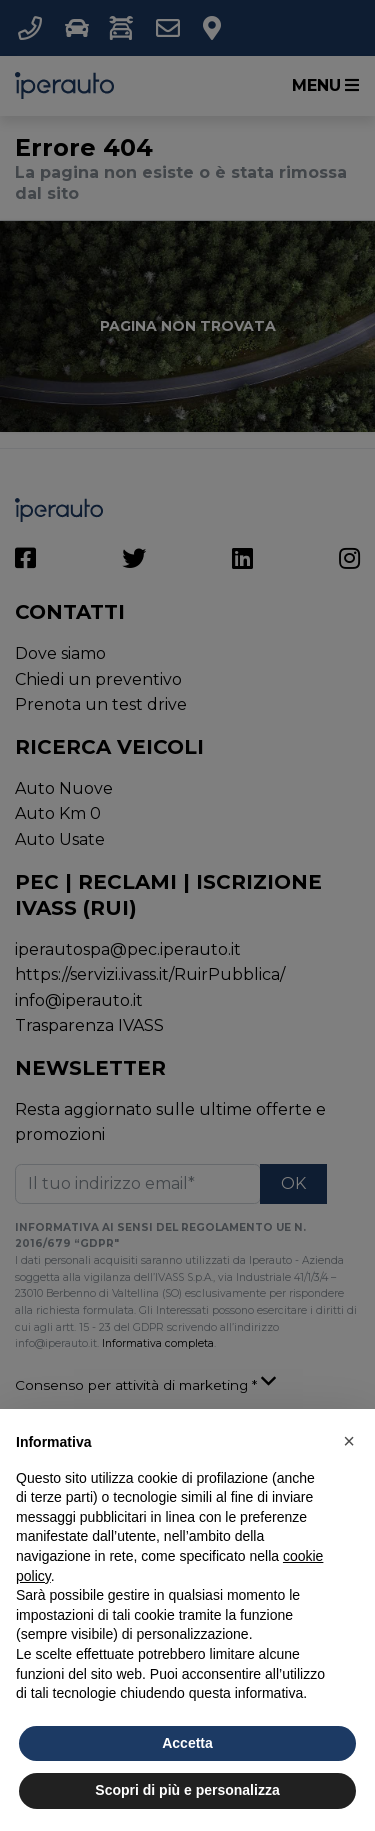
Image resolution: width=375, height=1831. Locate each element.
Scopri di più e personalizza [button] (187, 1790)
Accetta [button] (187, 1743)
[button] (349, 1441)
